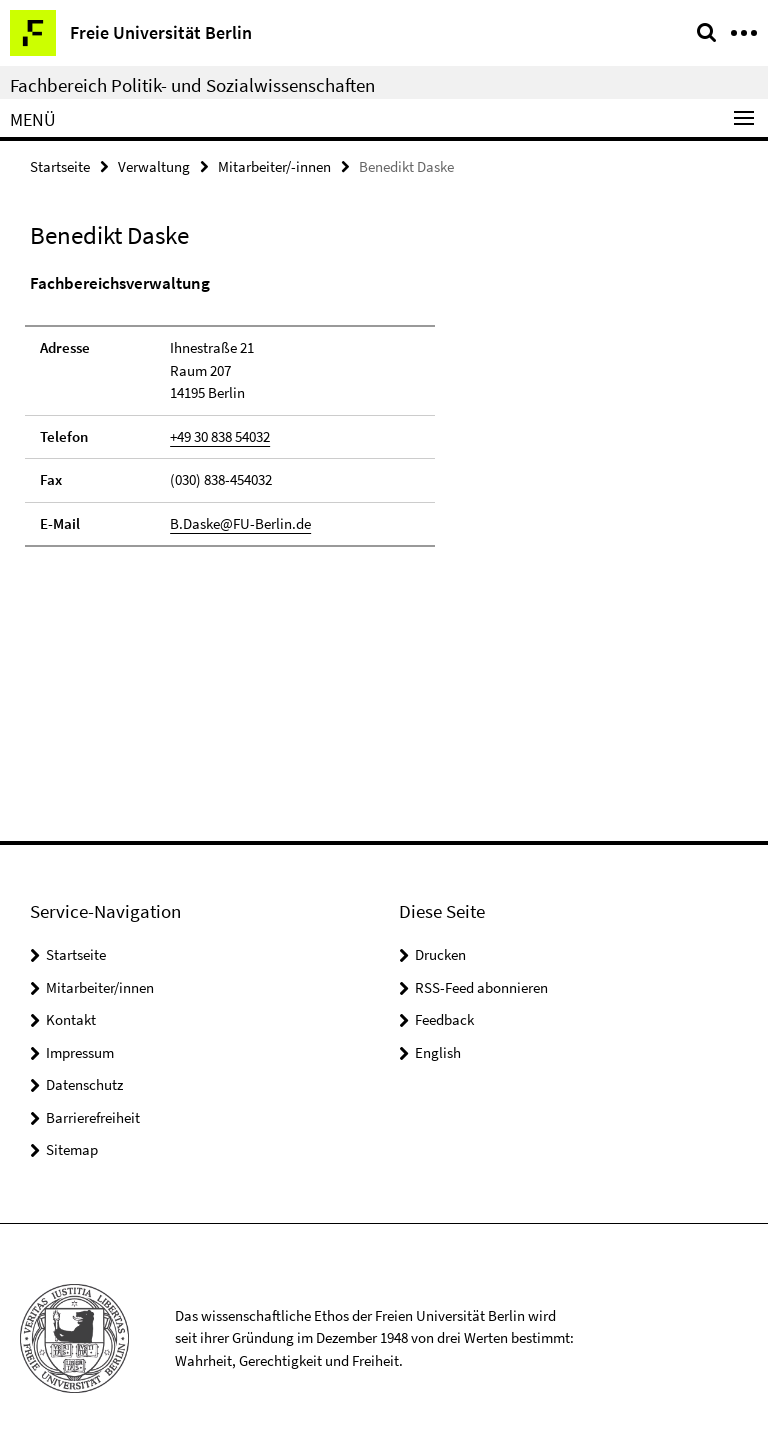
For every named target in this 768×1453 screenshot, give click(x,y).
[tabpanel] (230, 409)
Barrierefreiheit (93, 1117)
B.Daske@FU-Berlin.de (240, 523)
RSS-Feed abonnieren (481, 987)
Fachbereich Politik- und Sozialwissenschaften (192, 85)
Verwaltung (154, 166)
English (438, 1052)
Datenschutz (84, 1084)
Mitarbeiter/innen (100, 987)
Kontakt (71, 1019)
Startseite (60, 166)
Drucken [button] (440, 954)
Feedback (444, 1019)
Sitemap (72, 1149)
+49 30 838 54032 (220, 436)
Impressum (80, 1052)
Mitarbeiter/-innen (274, 166)
